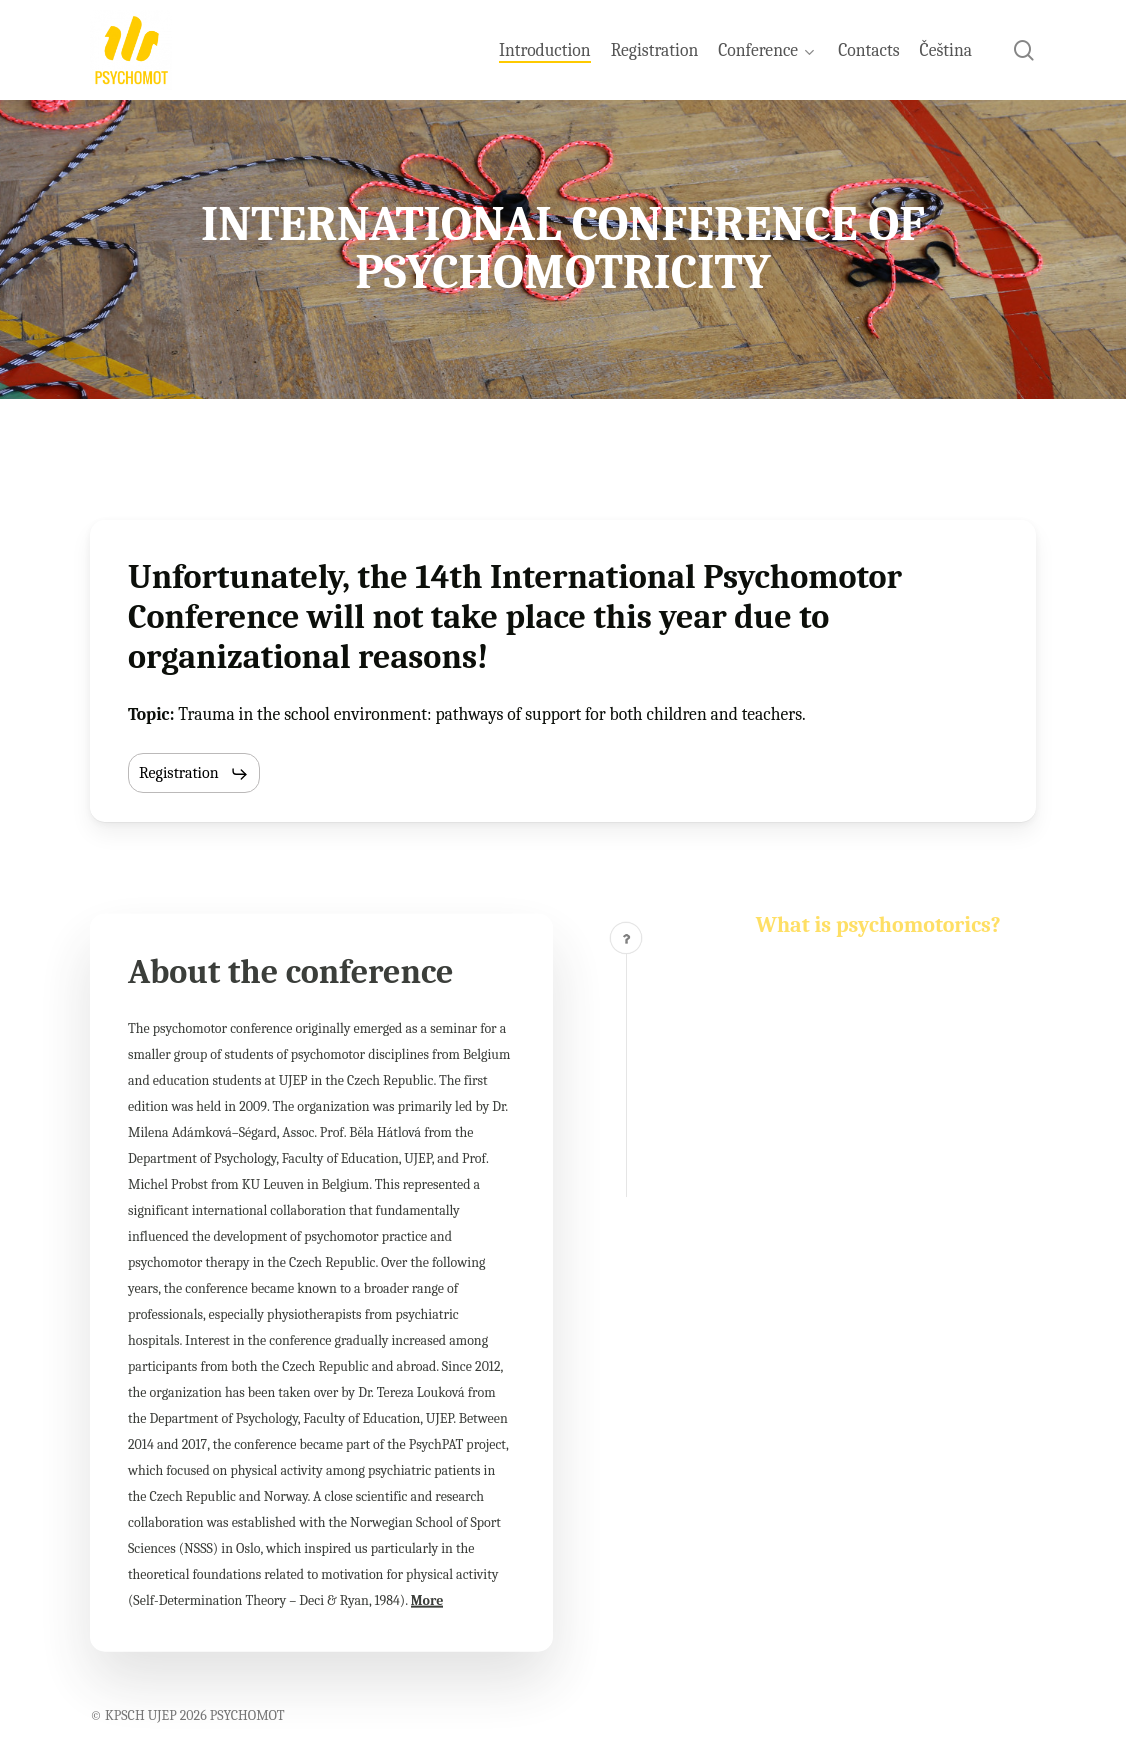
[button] (194, 774)
